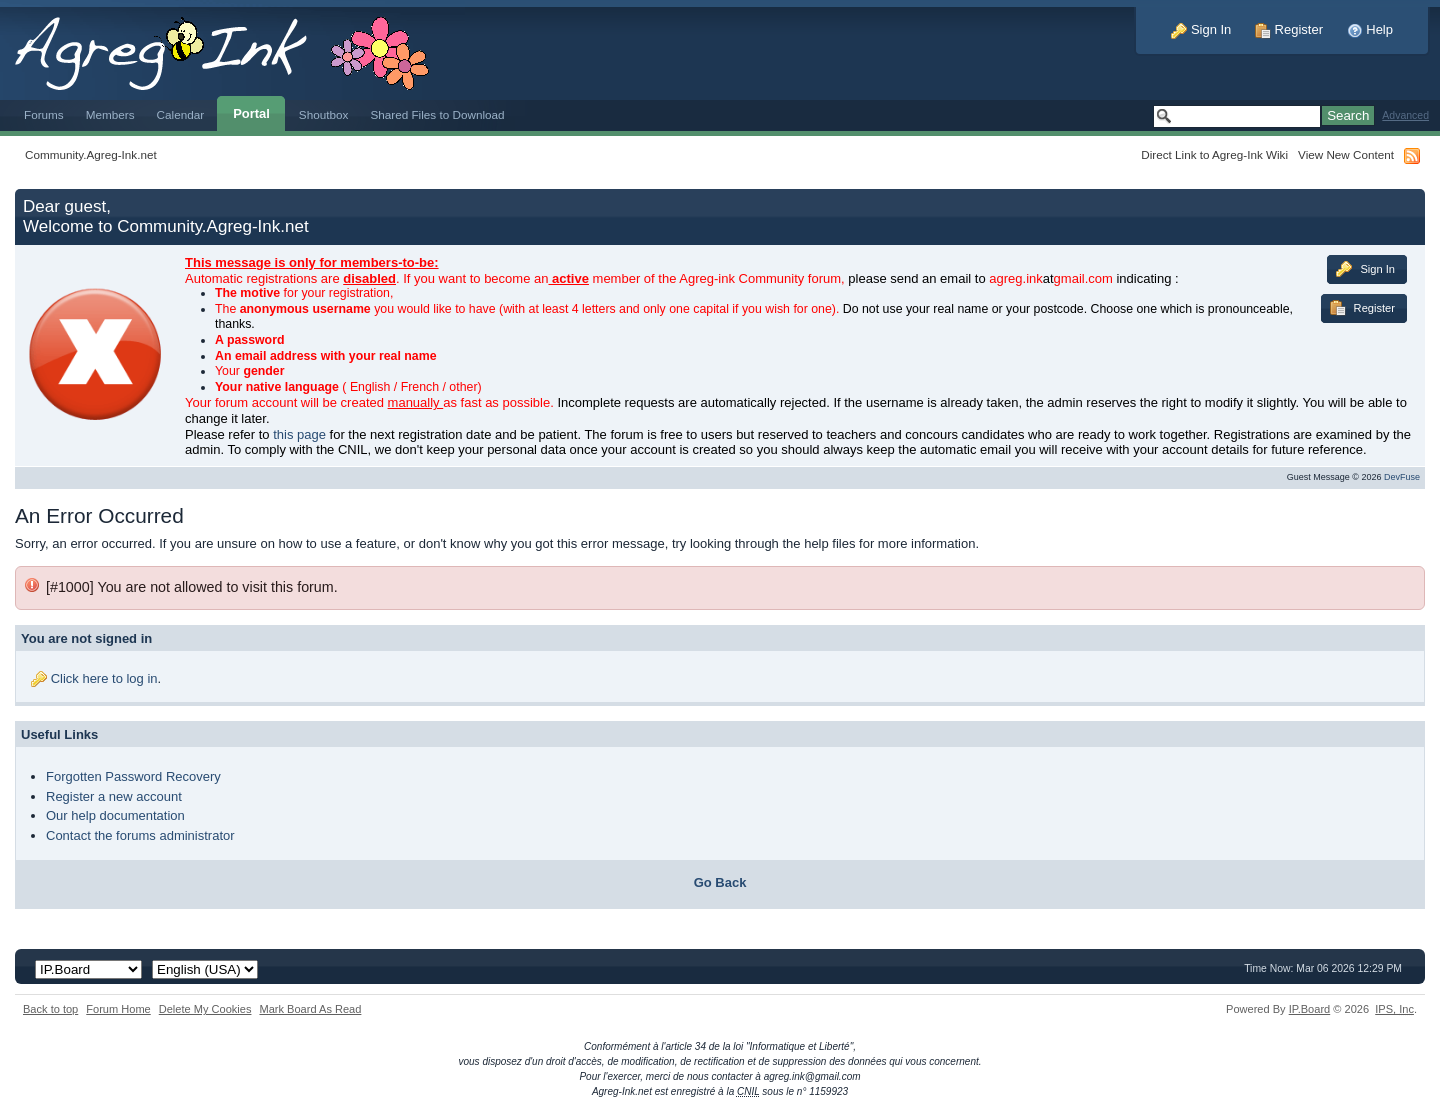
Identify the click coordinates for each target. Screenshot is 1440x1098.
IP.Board (1310, 1009)
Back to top (50, 1009)
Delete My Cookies (205, 1009)
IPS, (1394, 1009)
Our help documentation (115, 815)
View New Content (1346, 154)
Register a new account (114, 796)
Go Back (720, 882)
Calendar (181, 114)
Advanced (1405, 115)
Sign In (1201, 29)
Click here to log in (104, 678)
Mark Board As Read (310, 1009)
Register (1289, 29)
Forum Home (118, 1009)
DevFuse (1402, 477)
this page (299, 434)
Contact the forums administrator (140, 835)
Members (110, 114)
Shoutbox (324, 114)
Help (1370, 29)
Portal (251, 113)
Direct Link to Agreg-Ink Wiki (1214, 154)
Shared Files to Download (437, 114)
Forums (44, 114)
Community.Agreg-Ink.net (91, 154)
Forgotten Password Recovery (133, 776)
